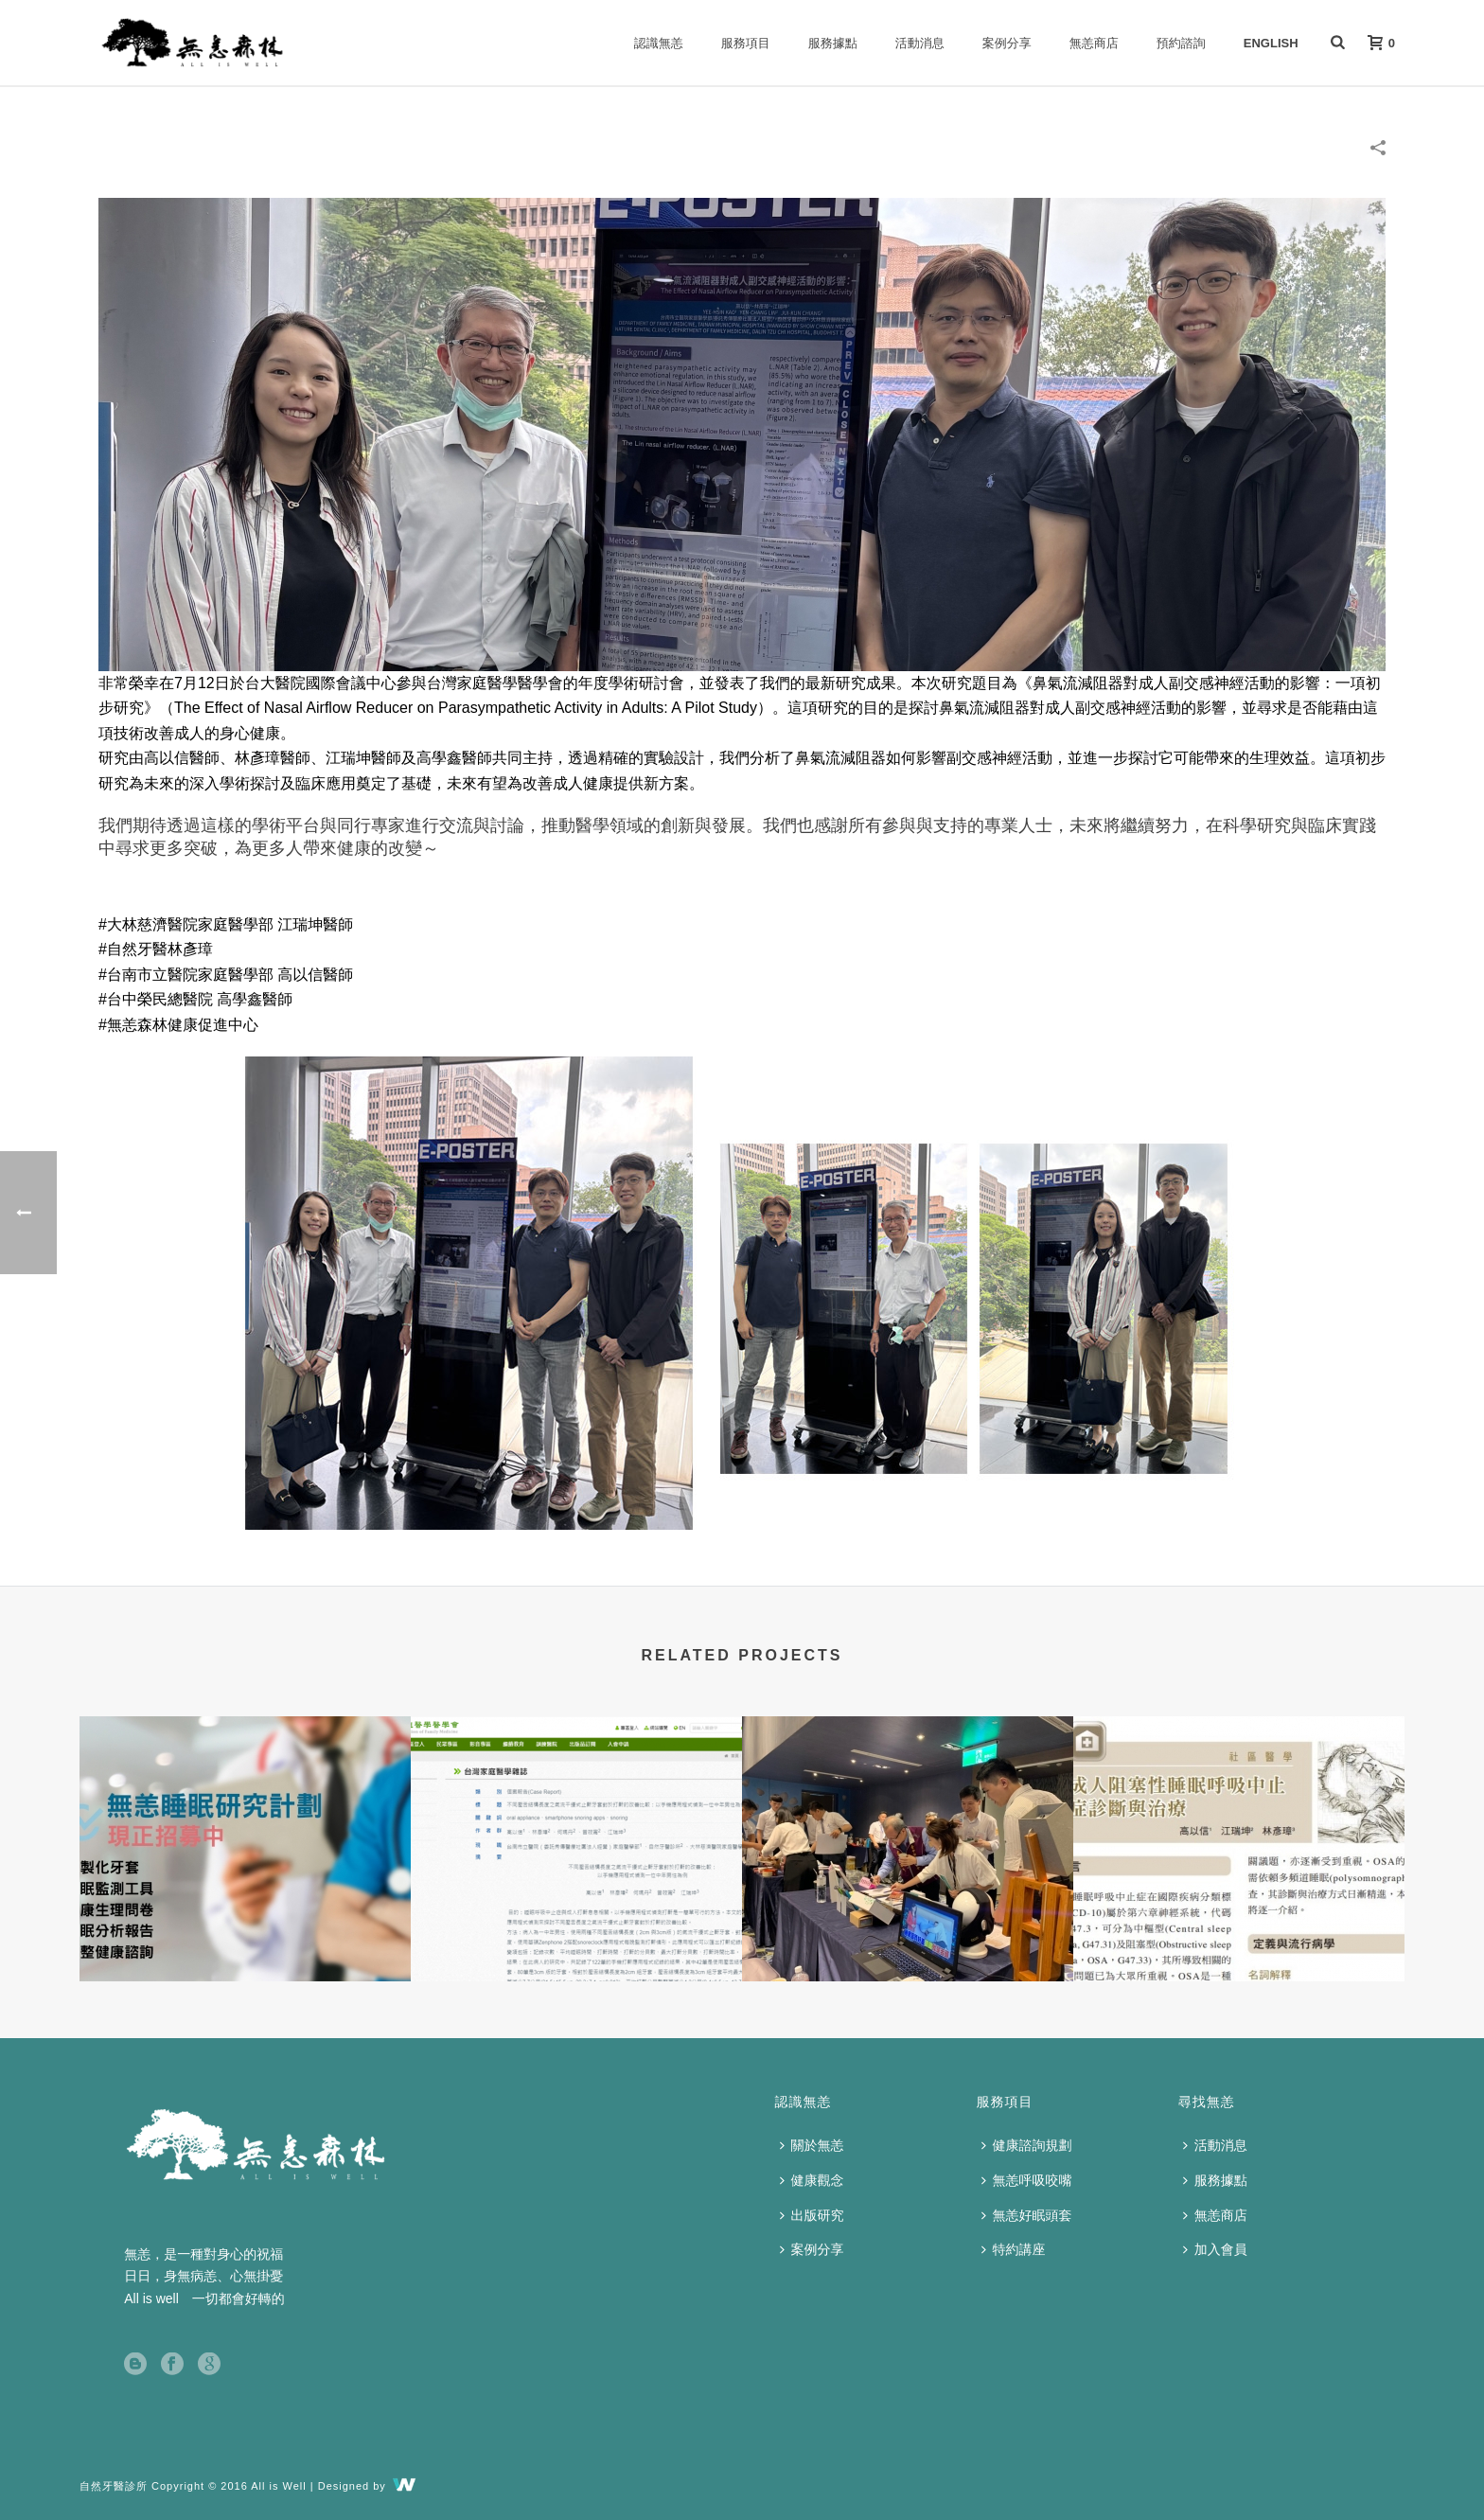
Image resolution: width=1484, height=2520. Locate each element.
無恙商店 (1094, 43)
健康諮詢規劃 (1026, 2145)
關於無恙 (812, 2145)
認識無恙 (658, 43)
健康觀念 (812, 2180)
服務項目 (745, 43)
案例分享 (1007, 43)
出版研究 (812, 2215)
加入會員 (1215, 2249)
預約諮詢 (1181, 43)
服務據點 (832, 43)
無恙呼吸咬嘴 (1026, 2180)
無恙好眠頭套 (1026, 2215)
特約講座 (1013, 2249)
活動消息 (920, 43)
